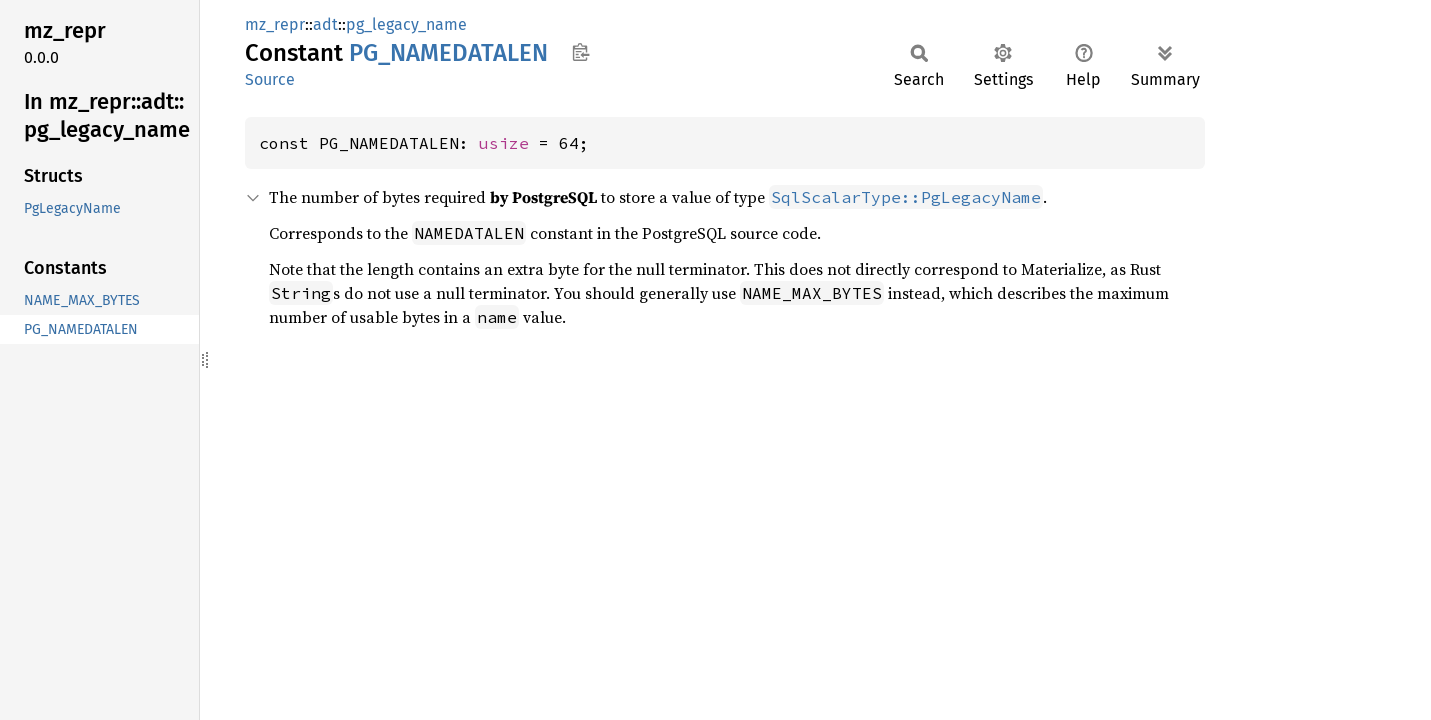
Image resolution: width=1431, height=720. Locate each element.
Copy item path (580, 52)
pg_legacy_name (406, 24)
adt (325, 24)
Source (270, 79)
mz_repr (275, 24)
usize (504, 143)
